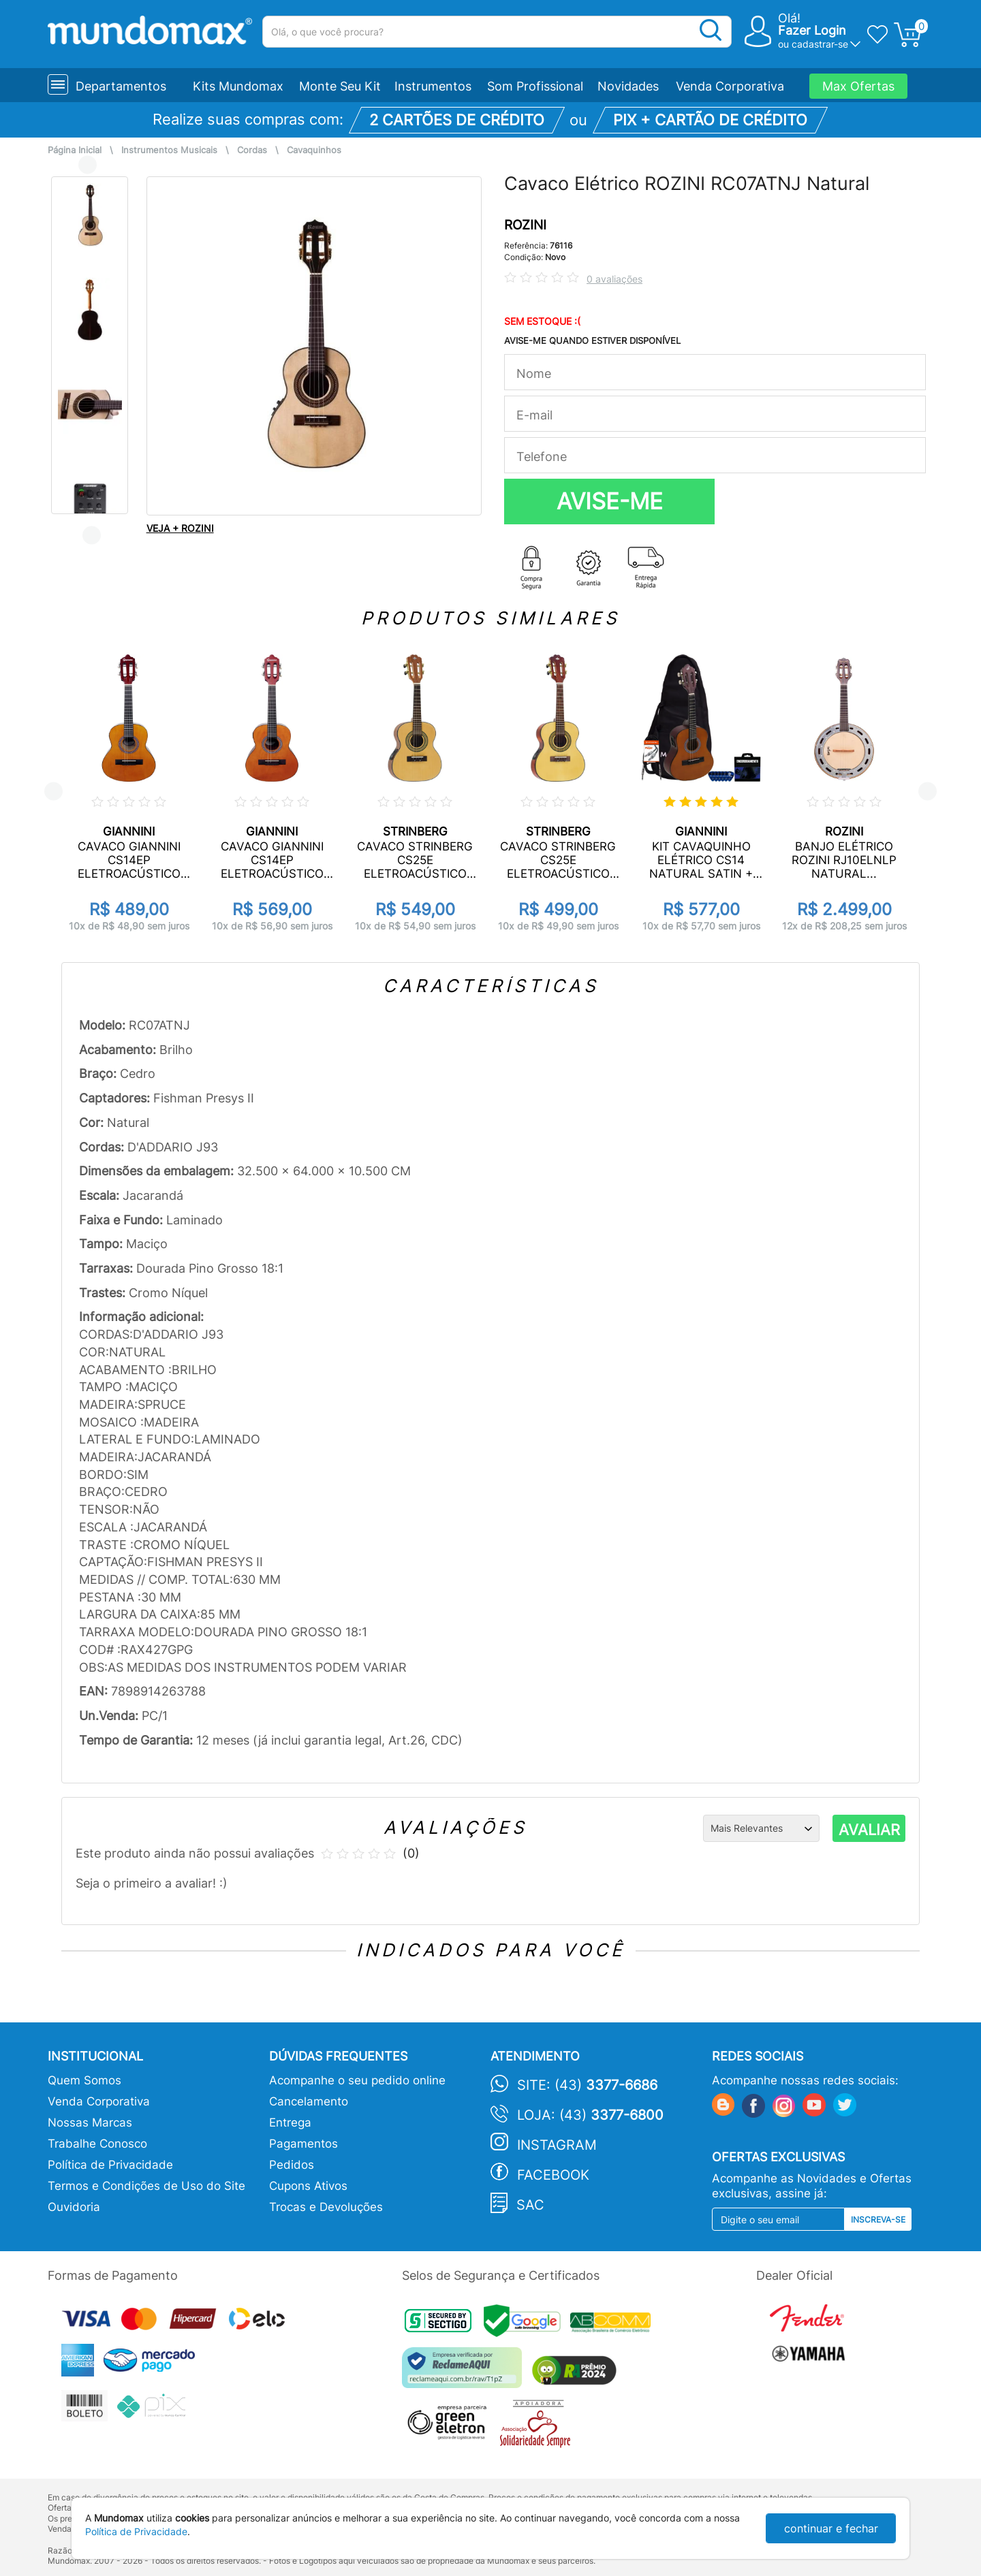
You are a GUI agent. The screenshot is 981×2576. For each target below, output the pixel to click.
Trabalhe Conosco (97, 2143)
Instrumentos (432, 86)
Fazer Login (812, 30)
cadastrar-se (820, 44)
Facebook (553, 2175)
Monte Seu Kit (340, 86)
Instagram (557, 2145)
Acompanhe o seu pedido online (357, 2080)
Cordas (252, 150)
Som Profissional (535, 86)
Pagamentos (303, 2143)
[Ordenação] (761, 1828)
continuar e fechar (831, 2528)
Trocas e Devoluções (326, 2207)
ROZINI (525, 225)
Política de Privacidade (110, 2165)
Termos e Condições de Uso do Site (146, 2186)
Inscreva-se (878, 2219)
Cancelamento (308, 2101)
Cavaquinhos (314, 150)
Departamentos (121, 86)
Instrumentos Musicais (169, 150)
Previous (87, 164)
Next (91, 535)
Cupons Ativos (308, 2186)
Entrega (290, 2122)
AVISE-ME (610, 501)
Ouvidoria (74, 2207)
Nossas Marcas (90, 2122)
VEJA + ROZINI (180, 528)
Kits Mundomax (238, 86)
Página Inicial (75, 150)
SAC (530, 2205)
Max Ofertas (858, 86)
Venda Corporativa (730, 86)
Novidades (628, 86)
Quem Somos (84, 2080)
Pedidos (291, 2165)
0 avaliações (614, 279)
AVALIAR (869, 1830)
